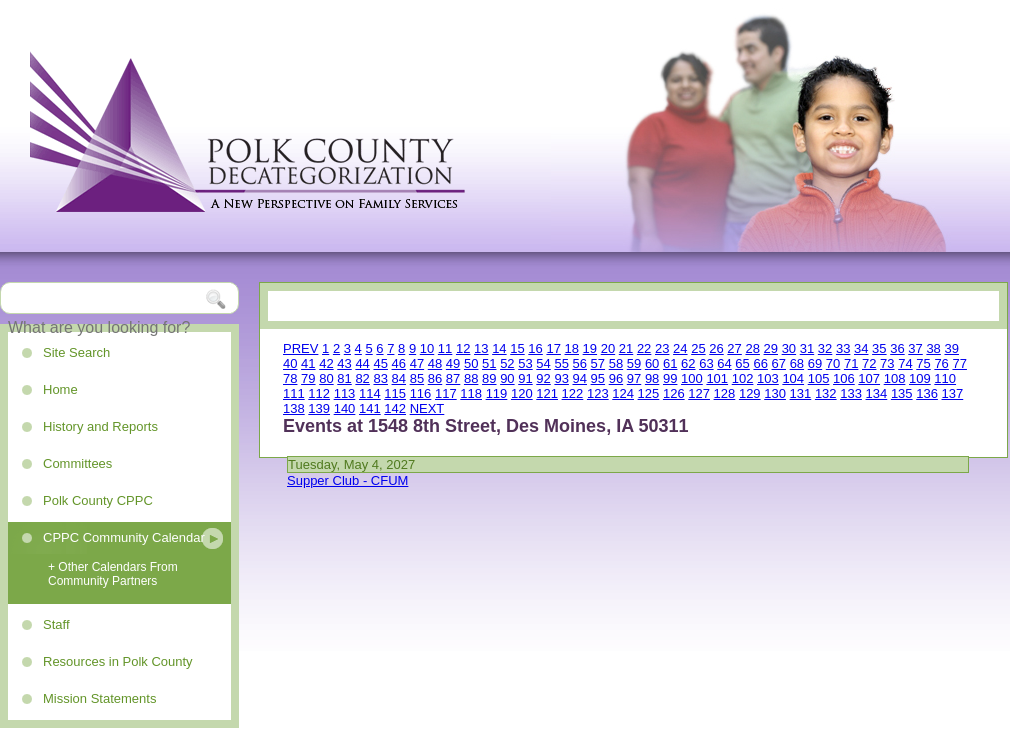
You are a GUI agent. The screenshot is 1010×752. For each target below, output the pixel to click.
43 (344, 363)
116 (421, 393)
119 (497, 393)
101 (717, 378)
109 (920, 378)
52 (507, 363)
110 (945, 378)
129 (750, 393)
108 (895, 378)
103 (768, 378)
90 (507, 378)
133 (851, 393)
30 (789, 348)
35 (879, 348)
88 (471, 378)
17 (553, 348)
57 (598, 363)
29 (771, 348)
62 (688, 363)
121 (547, 393)
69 (815, 363)
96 (616, 378)
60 (652, 363)
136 (927, 393)
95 (598, 378)
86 (435, 378)
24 (680, 348)
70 (833, 363)
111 (294, 393)
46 (399, 363)
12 (463, 348)
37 (915, 348)
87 (453, 378)
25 (698, 348)
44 (362, 363)
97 (634, 378)
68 (797, 363)
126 (674, 393)
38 (933, 348)
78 (290, 378)
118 (471, 393)
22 (644, 348)
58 (616, 363)
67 (779, 363)
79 (308, 378)
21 (626, 348)
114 (370, 393)
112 (319, 393)
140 (345, 408)
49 (453, 363)
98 (652, 378)
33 (843, 348)
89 (489, 378)
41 (308, 363)
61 (670, 363)
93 (561, 378)
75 (923, 363)
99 (670, 378)
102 (743, 378)
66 (760, 363)
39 (951, 348)
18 (572, 348)
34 (861, 348)
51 (489, 363)
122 (573, 393)
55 (561, 363)
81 (344, 378)
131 (801, 393)
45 (380, 363)
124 (623, 393)
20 (608, 348)
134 (877, 393)
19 (590, 348)
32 (825, 348)
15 (517, 348)
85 (417, 378)
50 (471, 363)
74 (905, 363)
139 (319, 408)
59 (634, 363)
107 (869, 378)
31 (807, 348)
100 (692, 378)
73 (887, 363)
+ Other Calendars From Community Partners (113, 574)
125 (649, 393)
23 (662, 348)
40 (290, 363)
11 (445, 348)
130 (775, 393)
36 (897, 348)
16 (535, 348)
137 (953, 393)
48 (435, 363)
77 (959, 363)
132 (826, 393)
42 (326, 363)
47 (417, 363)
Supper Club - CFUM (347, 480)
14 (499, 348)
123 (598, 393)
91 (525, 378)
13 (481, 348)
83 (380, 378)
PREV (300, 348)
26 (716, 348)
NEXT (427, 408)
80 (326, 378)
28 (752, 348)
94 (580, 378)
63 (706, 363)
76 (941, 363)
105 (819, 378)
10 (427, 348)
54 (543, 363)
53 (525, 363)
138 (294, 408)
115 (395, 393)
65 (742, 363)
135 (902, 393)
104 (793, 378)
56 (580, 363)
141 (370, 408)
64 (724, 363)
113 (345, 393)
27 (734, 348)
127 (699, 393)
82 (362, 378)
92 (543, 378)
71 (851, 363)
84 (399, 378)
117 (446, 393)
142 (395, 408)
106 (844, 378)
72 (869, 363)
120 (522, 393)
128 (725, 393)
